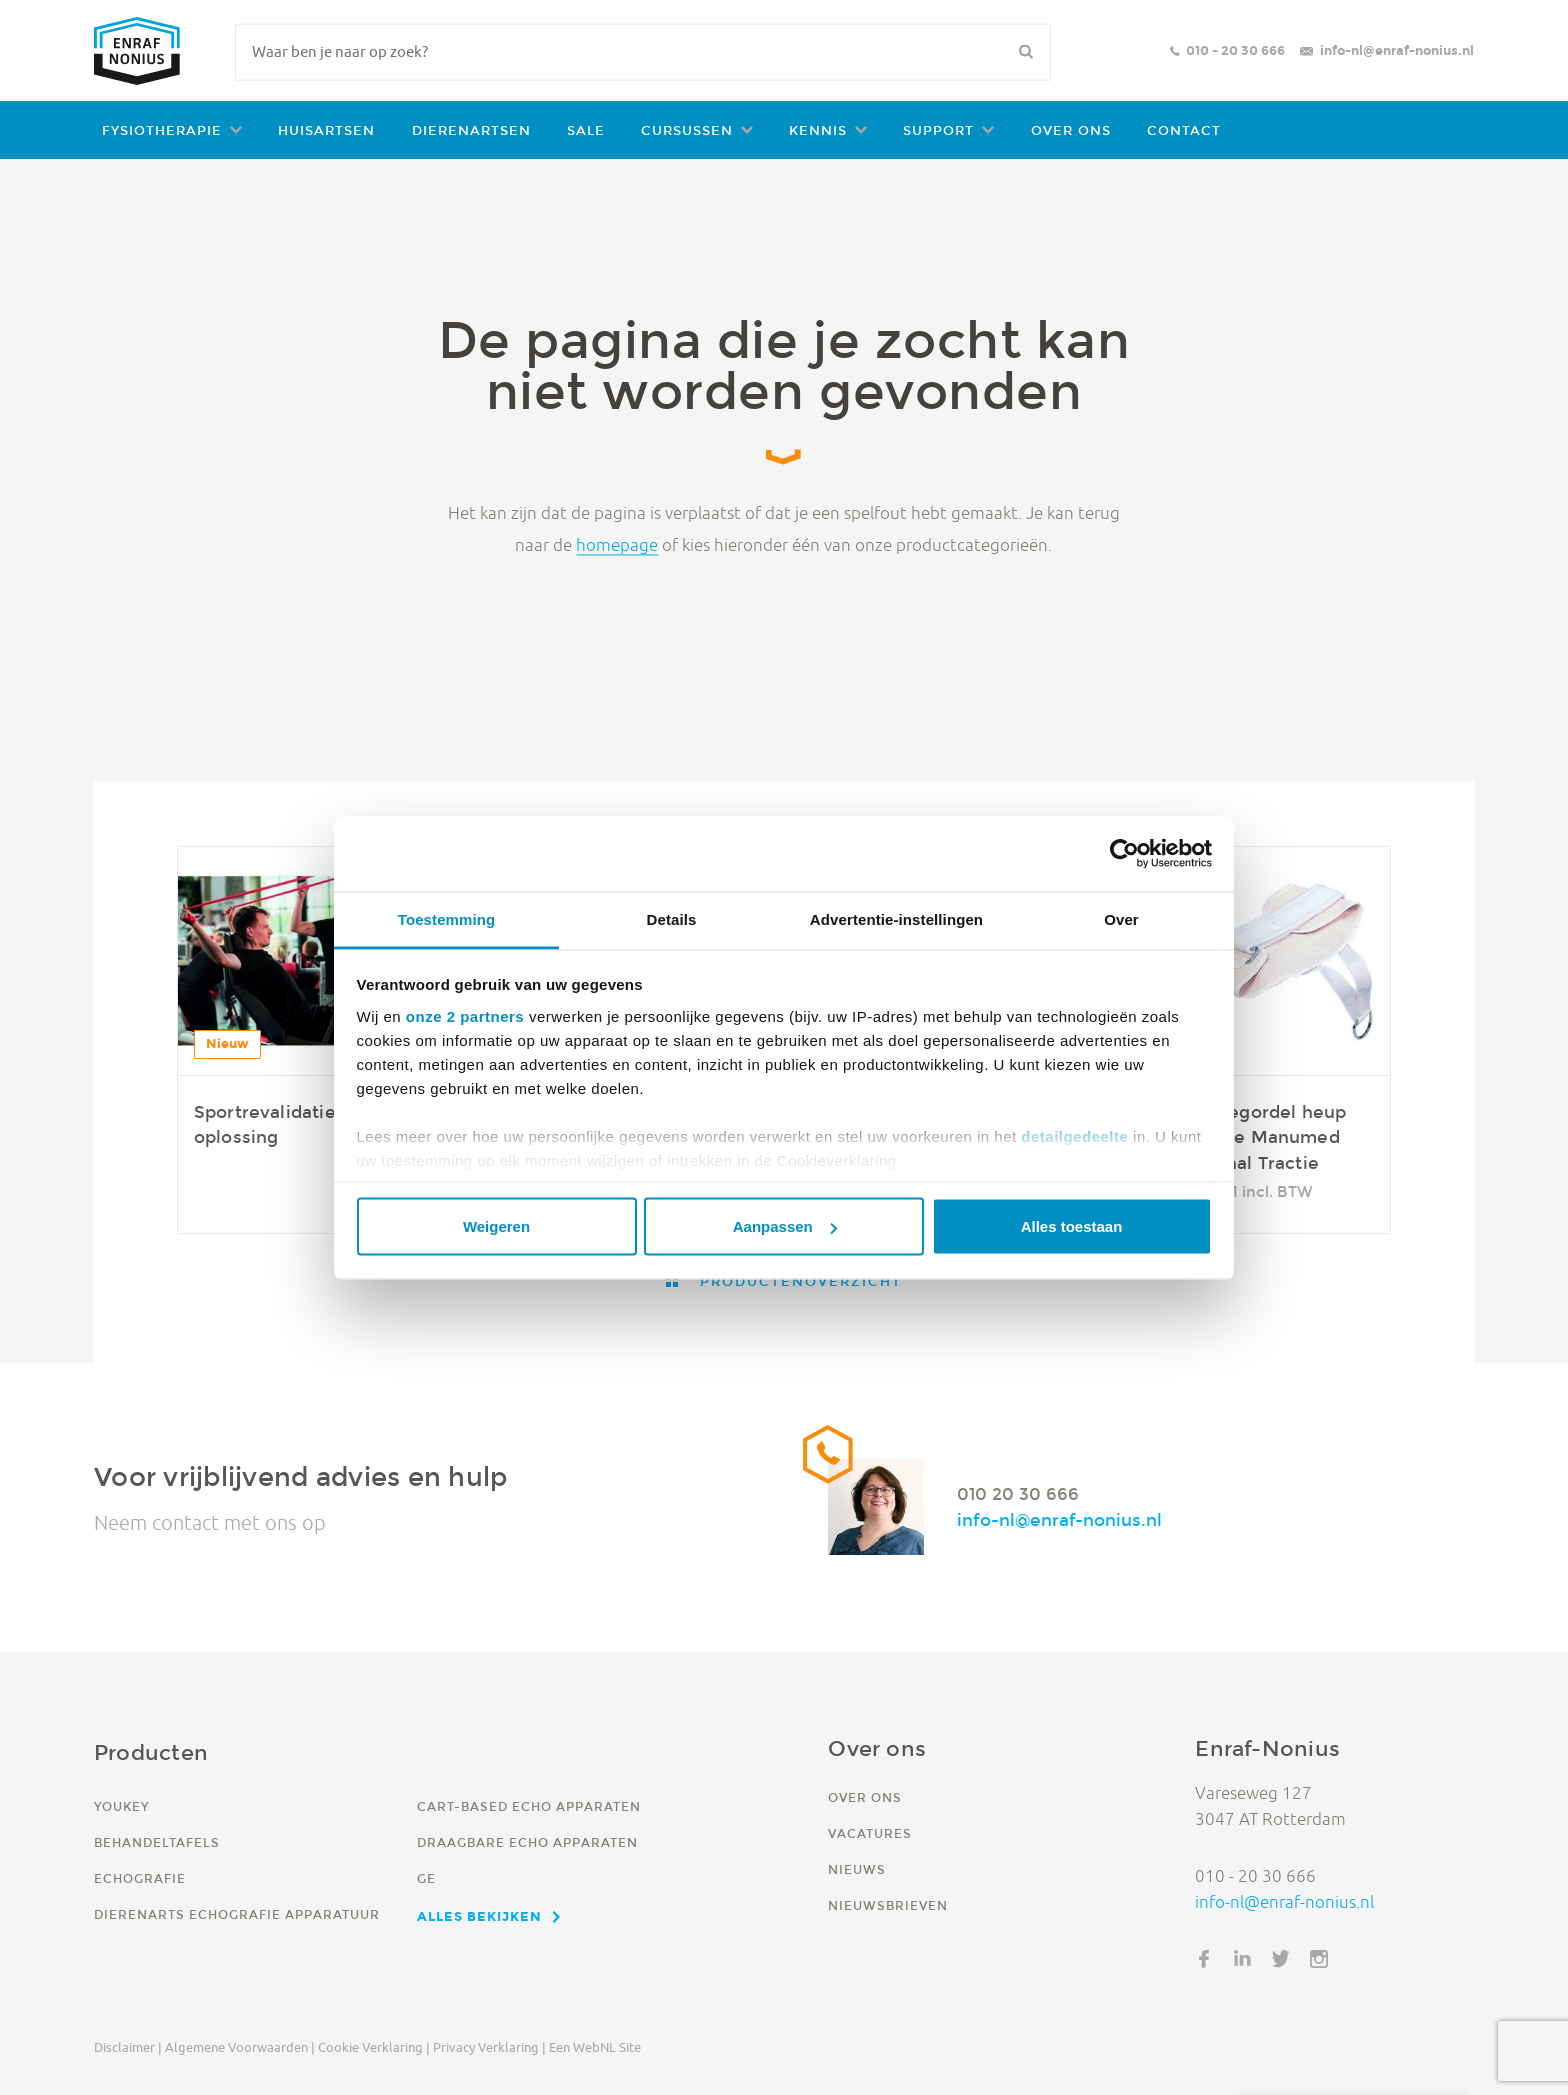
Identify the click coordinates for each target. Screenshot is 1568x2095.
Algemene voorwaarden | (240, 2047)
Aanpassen (785, 1226)
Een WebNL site (595, 2047)
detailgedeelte (1074, 1135)
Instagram (1319, 1959)
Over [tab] (1121, 918)
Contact (1184, 130)
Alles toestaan (1072, 1226)
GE (426, 1878)
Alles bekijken (479, 1916)
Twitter (1281, 1959)
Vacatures (870, 1833)
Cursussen (687, 130)
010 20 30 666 (1018, 1494)
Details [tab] (672, 918)
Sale (586, 130)
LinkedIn (1243, 1959)
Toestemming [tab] (447, 918)
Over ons (1071, 130)
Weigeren (496, 1226)
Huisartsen (326, 130)
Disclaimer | (128, 2047)
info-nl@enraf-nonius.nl (1397, 50)
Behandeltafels (157, 1842)
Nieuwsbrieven (888, 1905)
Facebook (1204, 1959)
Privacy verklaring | (489, 2047)
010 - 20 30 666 (1235, 50)
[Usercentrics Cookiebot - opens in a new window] (1124, 854)
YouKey (121, 1806)
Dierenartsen (471, 130)
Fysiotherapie (162, 130)
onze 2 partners (465, 1015)
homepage (617, 544)
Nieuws (857, 1869)
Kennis (818, 130)
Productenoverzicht (798, 1281)
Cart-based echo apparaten (529, 1806)
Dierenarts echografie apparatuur (237, 1914)
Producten (151, 1752)
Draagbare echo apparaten (527, 1842)
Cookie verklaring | (374, 2047)
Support (938, 130)
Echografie (140, 1878)
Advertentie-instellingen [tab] (896, 918)
